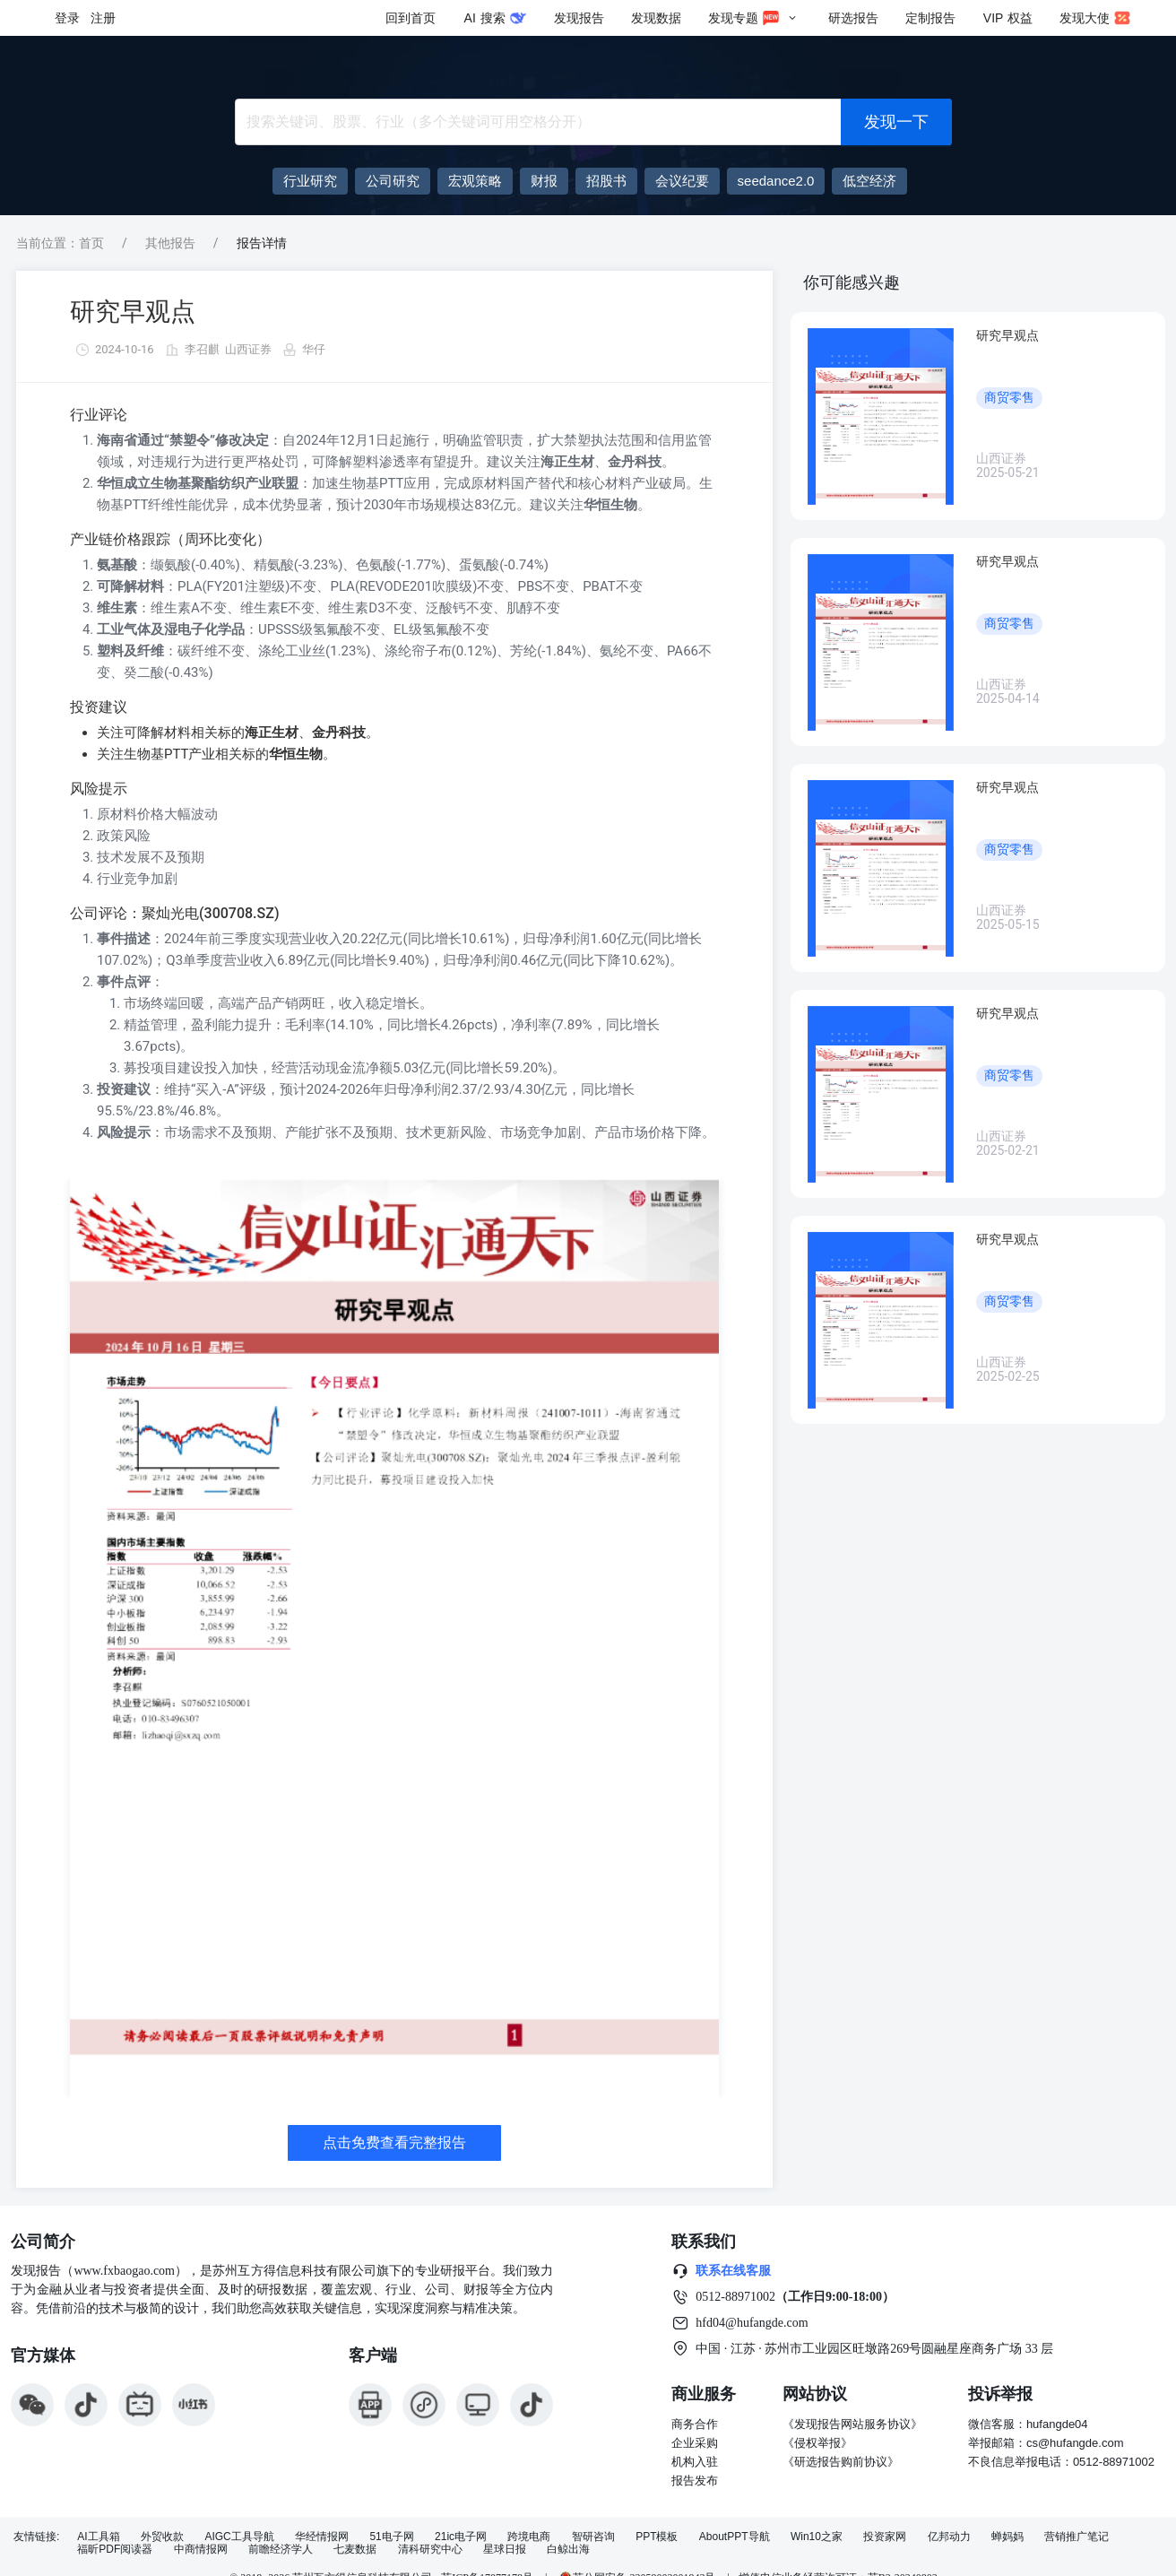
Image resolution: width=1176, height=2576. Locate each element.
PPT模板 (657, 2537)
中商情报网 (201, 2549)
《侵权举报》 (817, 2443)
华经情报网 (322, 2537)
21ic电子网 (461, 2537)
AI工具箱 (98, 2537)
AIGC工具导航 (238, 2537)
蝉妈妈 (1007, 2537)
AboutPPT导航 (734, 2537)
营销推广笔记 (1076, 2537)
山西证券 (248, 349)
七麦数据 (354, 2549)
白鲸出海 (568, 2549)
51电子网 (391, 2537)
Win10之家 (817, 2537)
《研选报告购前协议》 (841, 2461)
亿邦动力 (949, 2537)
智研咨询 (593, 2537)
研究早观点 (132, 311)
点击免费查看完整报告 (394, 2142)
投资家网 (884, 2537)
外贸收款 (162, 2537)
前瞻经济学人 (280, 2549)
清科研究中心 (430, 2549)
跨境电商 (528, 2537)
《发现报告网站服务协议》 (852, 2424)
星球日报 (504, 2549)
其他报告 (170, 243)
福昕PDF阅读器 (114, 2549)
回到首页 (410, 18)
